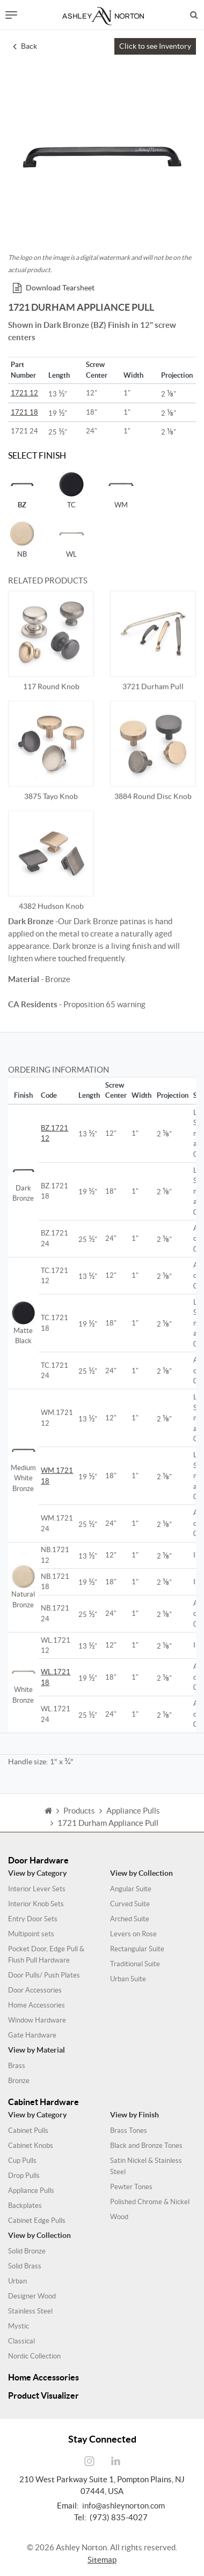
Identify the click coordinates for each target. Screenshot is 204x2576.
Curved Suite (130, 1904)
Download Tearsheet (53, 287)
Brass (16, 2066)
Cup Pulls (22, 2160)
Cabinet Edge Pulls (36, 2220)
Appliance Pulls (31, 2190)
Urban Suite (128, 1979)
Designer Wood (32, 2296)
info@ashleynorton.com (123, 2505)
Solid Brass (24, 2266)
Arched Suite (129, 1919)
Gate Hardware (32, 2035)
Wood (119, 2217)
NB (22, 539)
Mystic (18, 2326)
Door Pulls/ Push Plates (44, 1975)
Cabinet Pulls (28, 2130)
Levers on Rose (133, 1934)
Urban (17, 2281)
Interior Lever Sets (36, 1889)
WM (121, 489)
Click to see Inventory (155, 46)
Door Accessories (35, 1990)
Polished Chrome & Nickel (150, 2202)
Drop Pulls (24, 2175)
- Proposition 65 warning (76, 1004)
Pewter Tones (131, 2187)
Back (25, 46)
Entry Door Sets (32, 1919)
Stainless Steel (30, 2311)
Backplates (25, 2205)
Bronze (19, 2081)
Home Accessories (36, 2005)
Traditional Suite (135, 1964)
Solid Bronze (27, 2251)
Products (79, 1821)
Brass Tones (128, 2130)
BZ (22, 489)
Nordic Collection (34, 2356)
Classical (21, 2341)
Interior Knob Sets (36, 1904)
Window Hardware (37, 2020)
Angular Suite (130, 1889)
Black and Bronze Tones (146, 2145)
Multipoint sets (31, 1934)
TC (71, 489)
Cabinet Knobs (30, 2145)
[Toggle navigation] (11, 15)
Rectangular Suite (137, 1949)
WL (71, 539)
